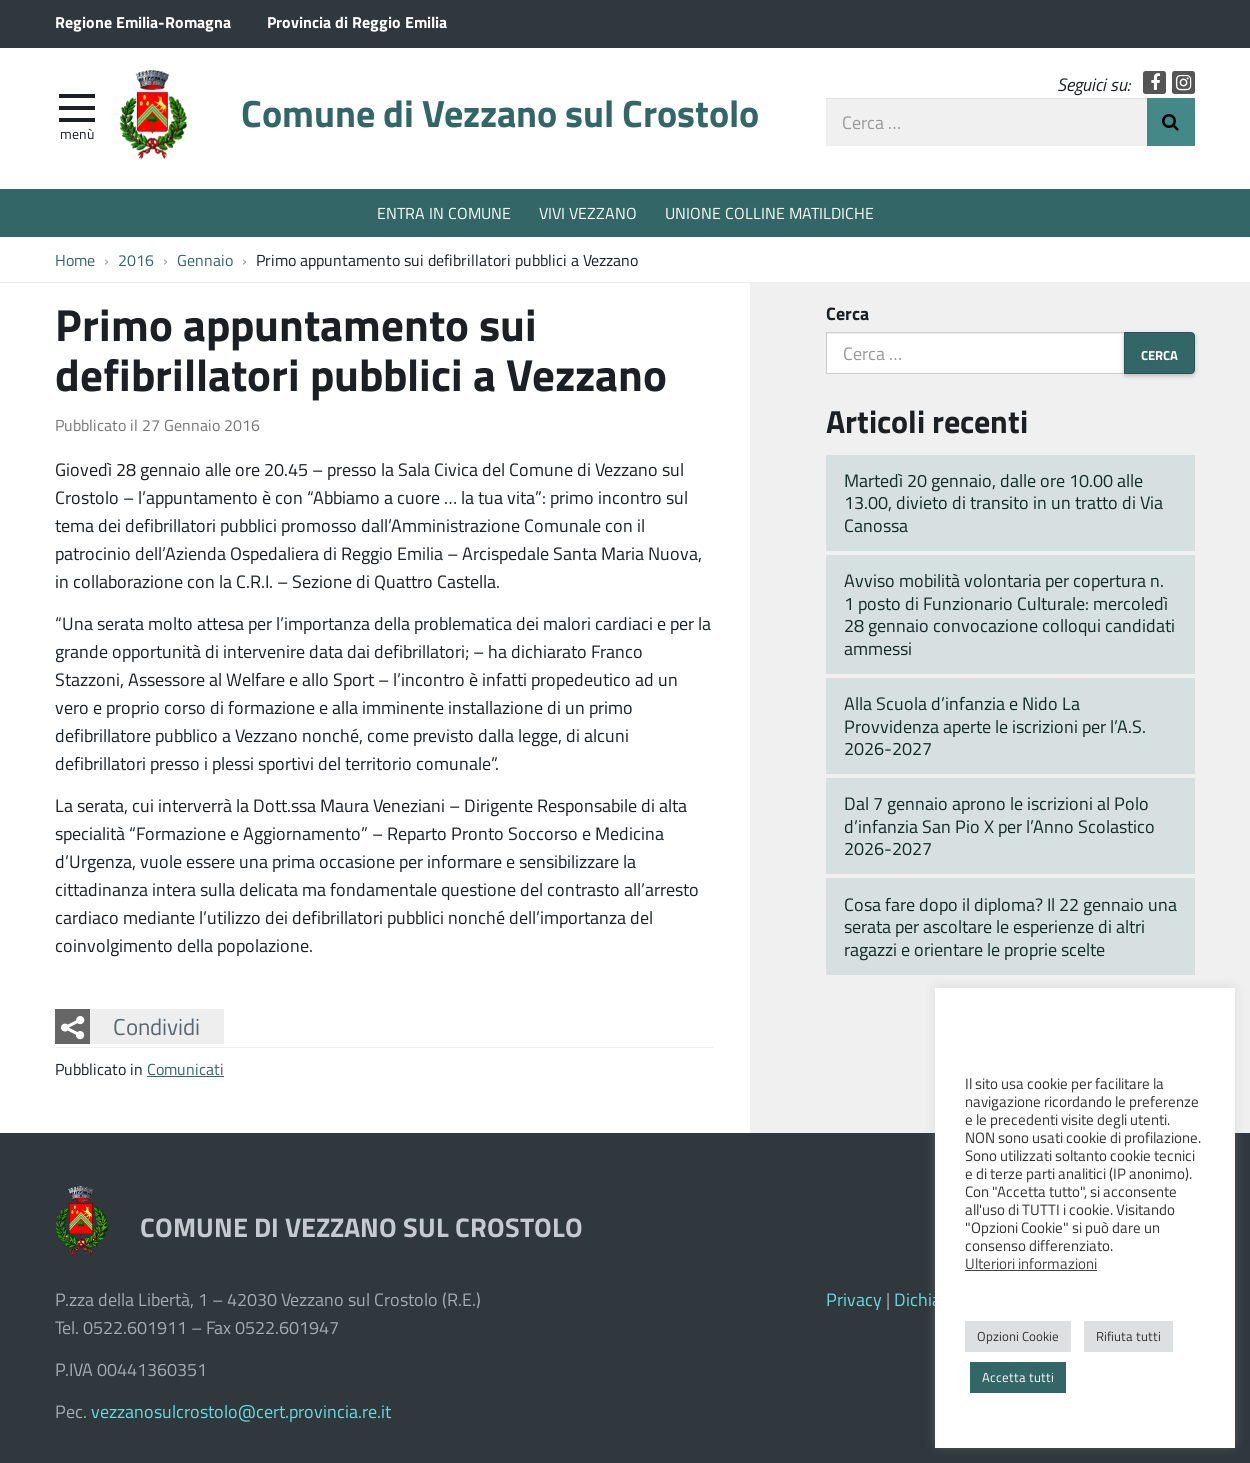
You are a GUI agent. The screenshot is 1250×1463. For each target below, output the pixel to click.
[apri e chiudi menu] (77, 106)
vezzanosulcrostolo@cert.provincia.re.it (241, 1411)
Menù (77, 133)
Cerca (847, 313)
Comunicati (185, 1068)
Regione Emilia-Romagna (143, 21)
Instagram (1183, 82)
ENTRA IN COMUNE (444, 212)
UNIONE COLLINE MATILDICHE (769, 212)
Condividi (156, 1026)
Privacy (854, 1299)
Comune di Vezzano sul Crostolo (500, 112)
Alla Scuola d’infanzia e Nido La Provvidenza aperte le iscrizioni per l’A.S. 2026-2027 (995, 725)
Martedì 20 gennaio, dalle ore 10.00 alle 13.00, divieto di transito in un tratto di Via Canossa (1003, 502)
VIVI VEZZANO (588, 212)
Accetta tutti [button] (1018, 1377)
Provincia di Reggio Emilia (357, 21)
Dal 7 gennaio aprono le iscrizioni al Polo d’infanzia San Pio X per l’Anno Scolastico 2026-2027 (999, 825)
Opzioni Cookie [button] (1018, 1336)
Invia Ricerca (1171, 122)
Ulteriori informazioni (1031, 1263)
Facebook (1154, 82)
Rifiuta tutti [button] (1128, 1336)
